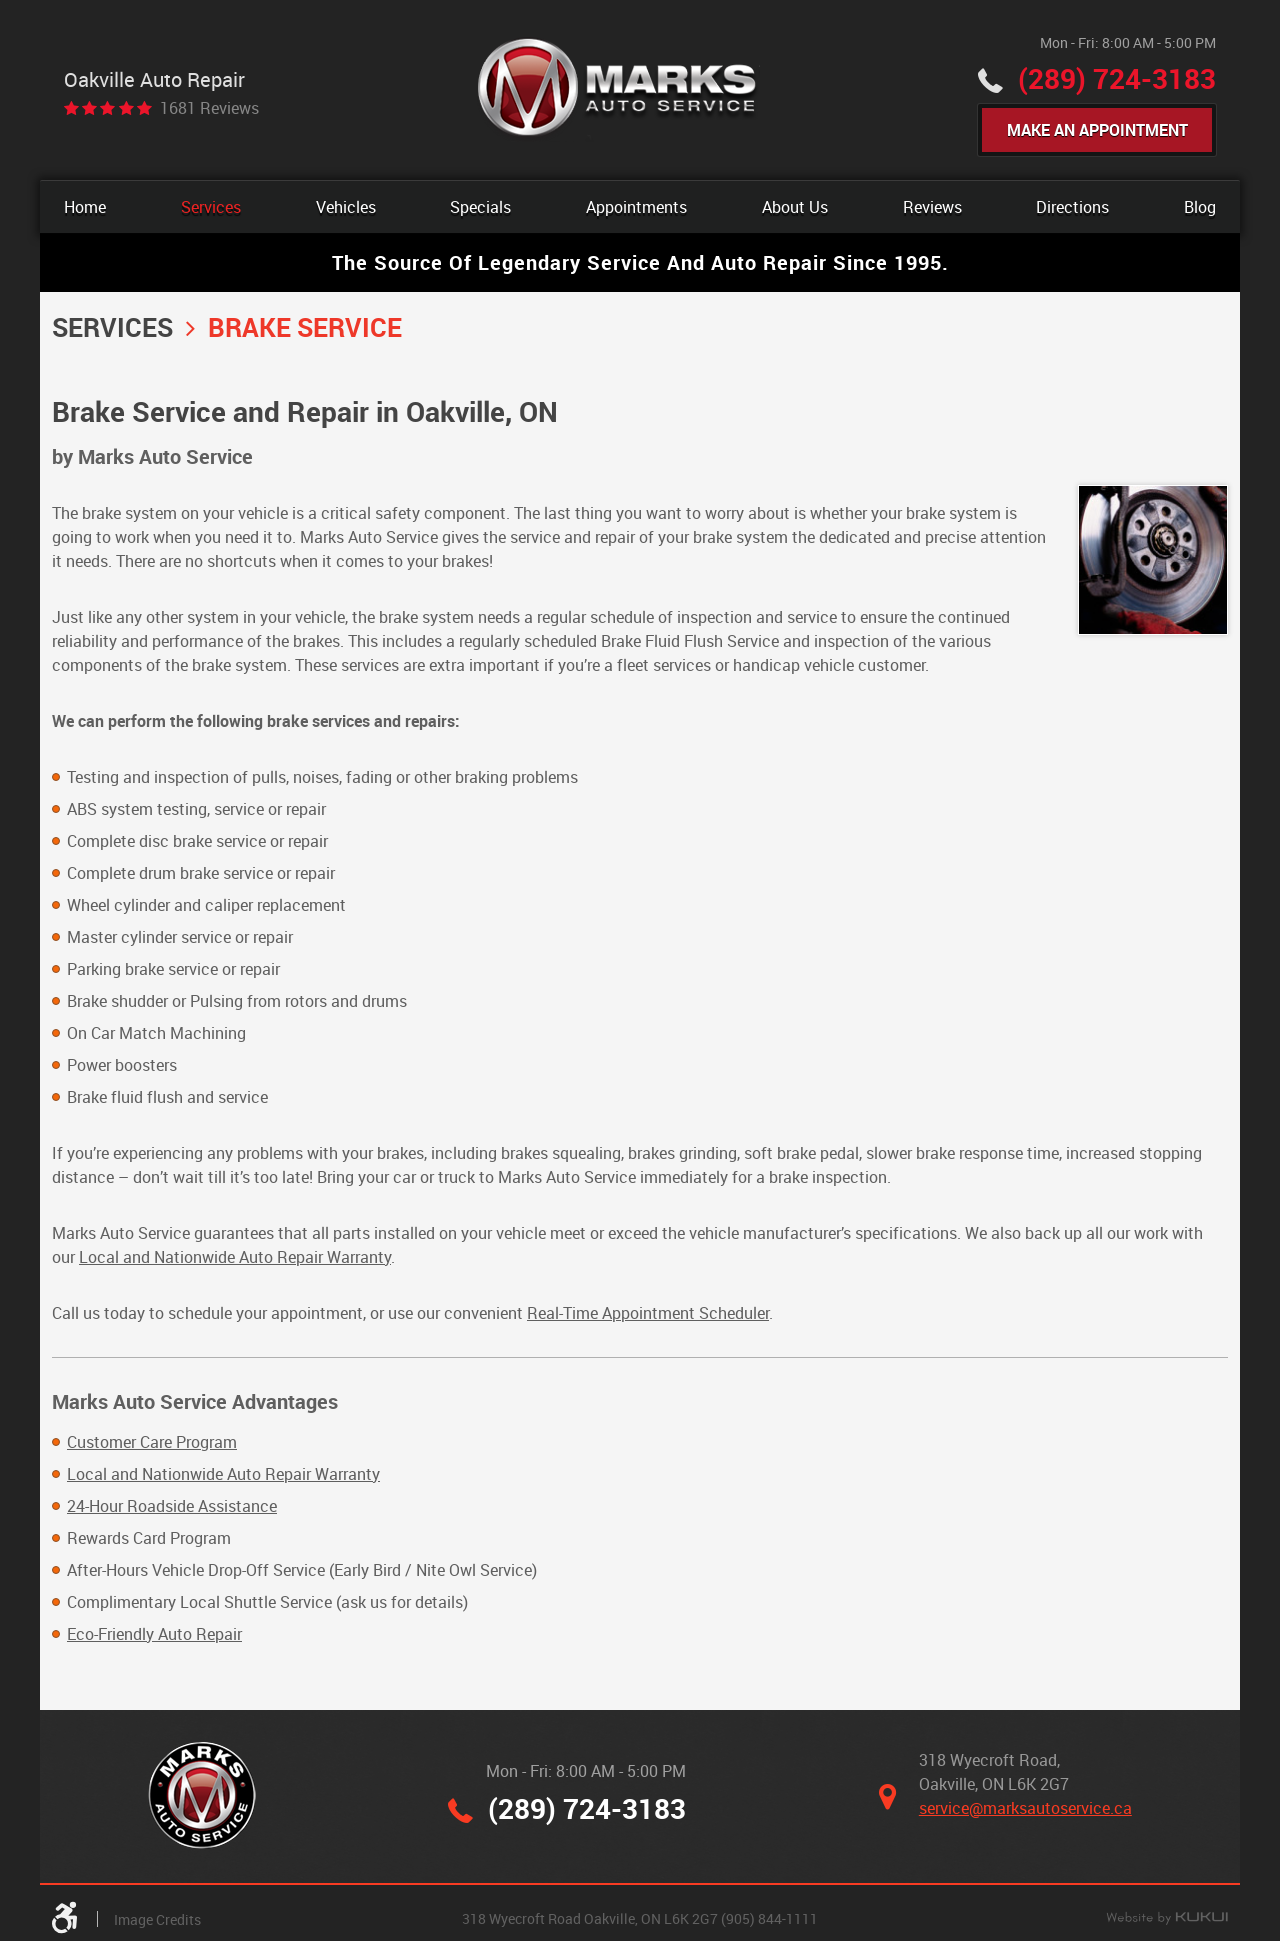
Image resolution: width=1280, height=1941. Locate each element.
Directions (1072, 207)
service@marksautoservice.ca (1025, 1808)
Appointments (636, 207)
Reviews (932, 207)
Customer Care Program (152, 1442)
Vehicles (346, 207)
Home (85, 207)
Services (211, 207)
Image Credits (157, 1919)
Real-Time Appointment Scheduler (648, 1313)
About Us (795, 207)
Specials (480, 207)
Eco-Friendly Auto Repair (154, 1634)
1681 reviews (209, 108)
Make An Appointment (1097, 130)
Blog (1200, 207)
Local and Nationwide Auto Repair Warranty (235, 1257)
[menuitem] (85, 207)
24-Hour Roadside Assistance (172, 1506)
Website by (1167, 1919)
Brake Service (305, 327)
